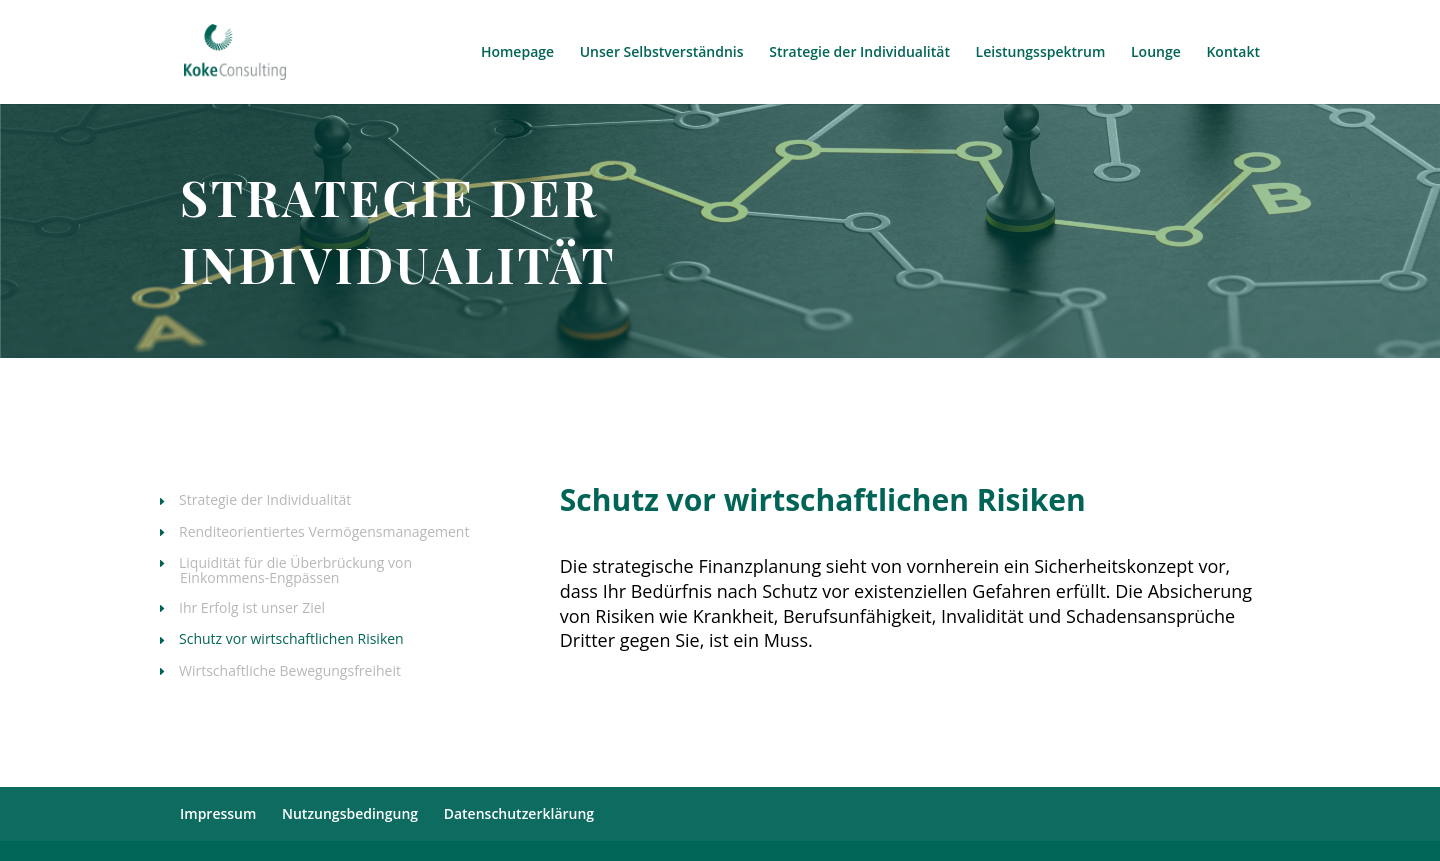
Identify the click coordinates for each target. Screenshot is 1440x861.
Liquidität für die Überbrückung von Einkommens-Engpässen (296, 571)
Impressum (218, 813)
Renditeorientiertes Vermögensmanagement (324, 533)
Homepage (517, 53)
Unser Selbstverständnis (662, 53)
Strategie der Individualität (859, 53)
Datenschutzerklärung (519, 813)
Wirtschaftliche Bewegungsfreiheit (290, 672)
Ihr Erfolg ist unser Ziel (252, 609)
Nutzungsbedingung (350, 813)
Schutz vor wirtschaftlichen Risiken (292, 640)
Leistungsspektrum (1041, 53)
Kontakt (1233, 53)
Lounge (1156, 53)
